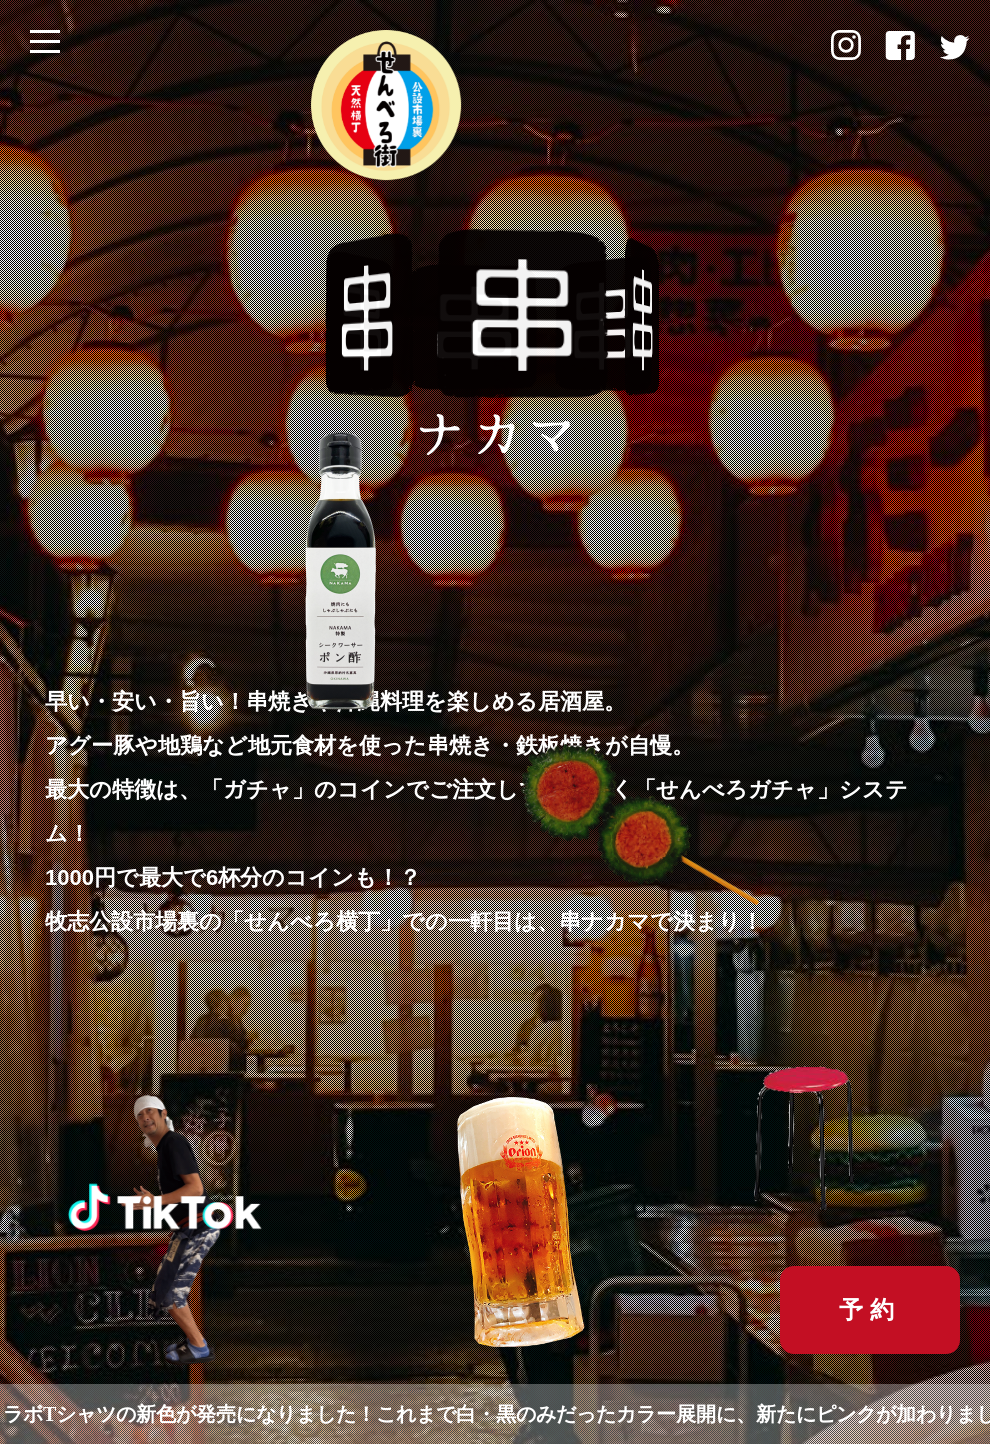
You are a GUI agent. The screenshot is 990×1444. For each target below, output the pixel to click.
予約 (870, 1309)
